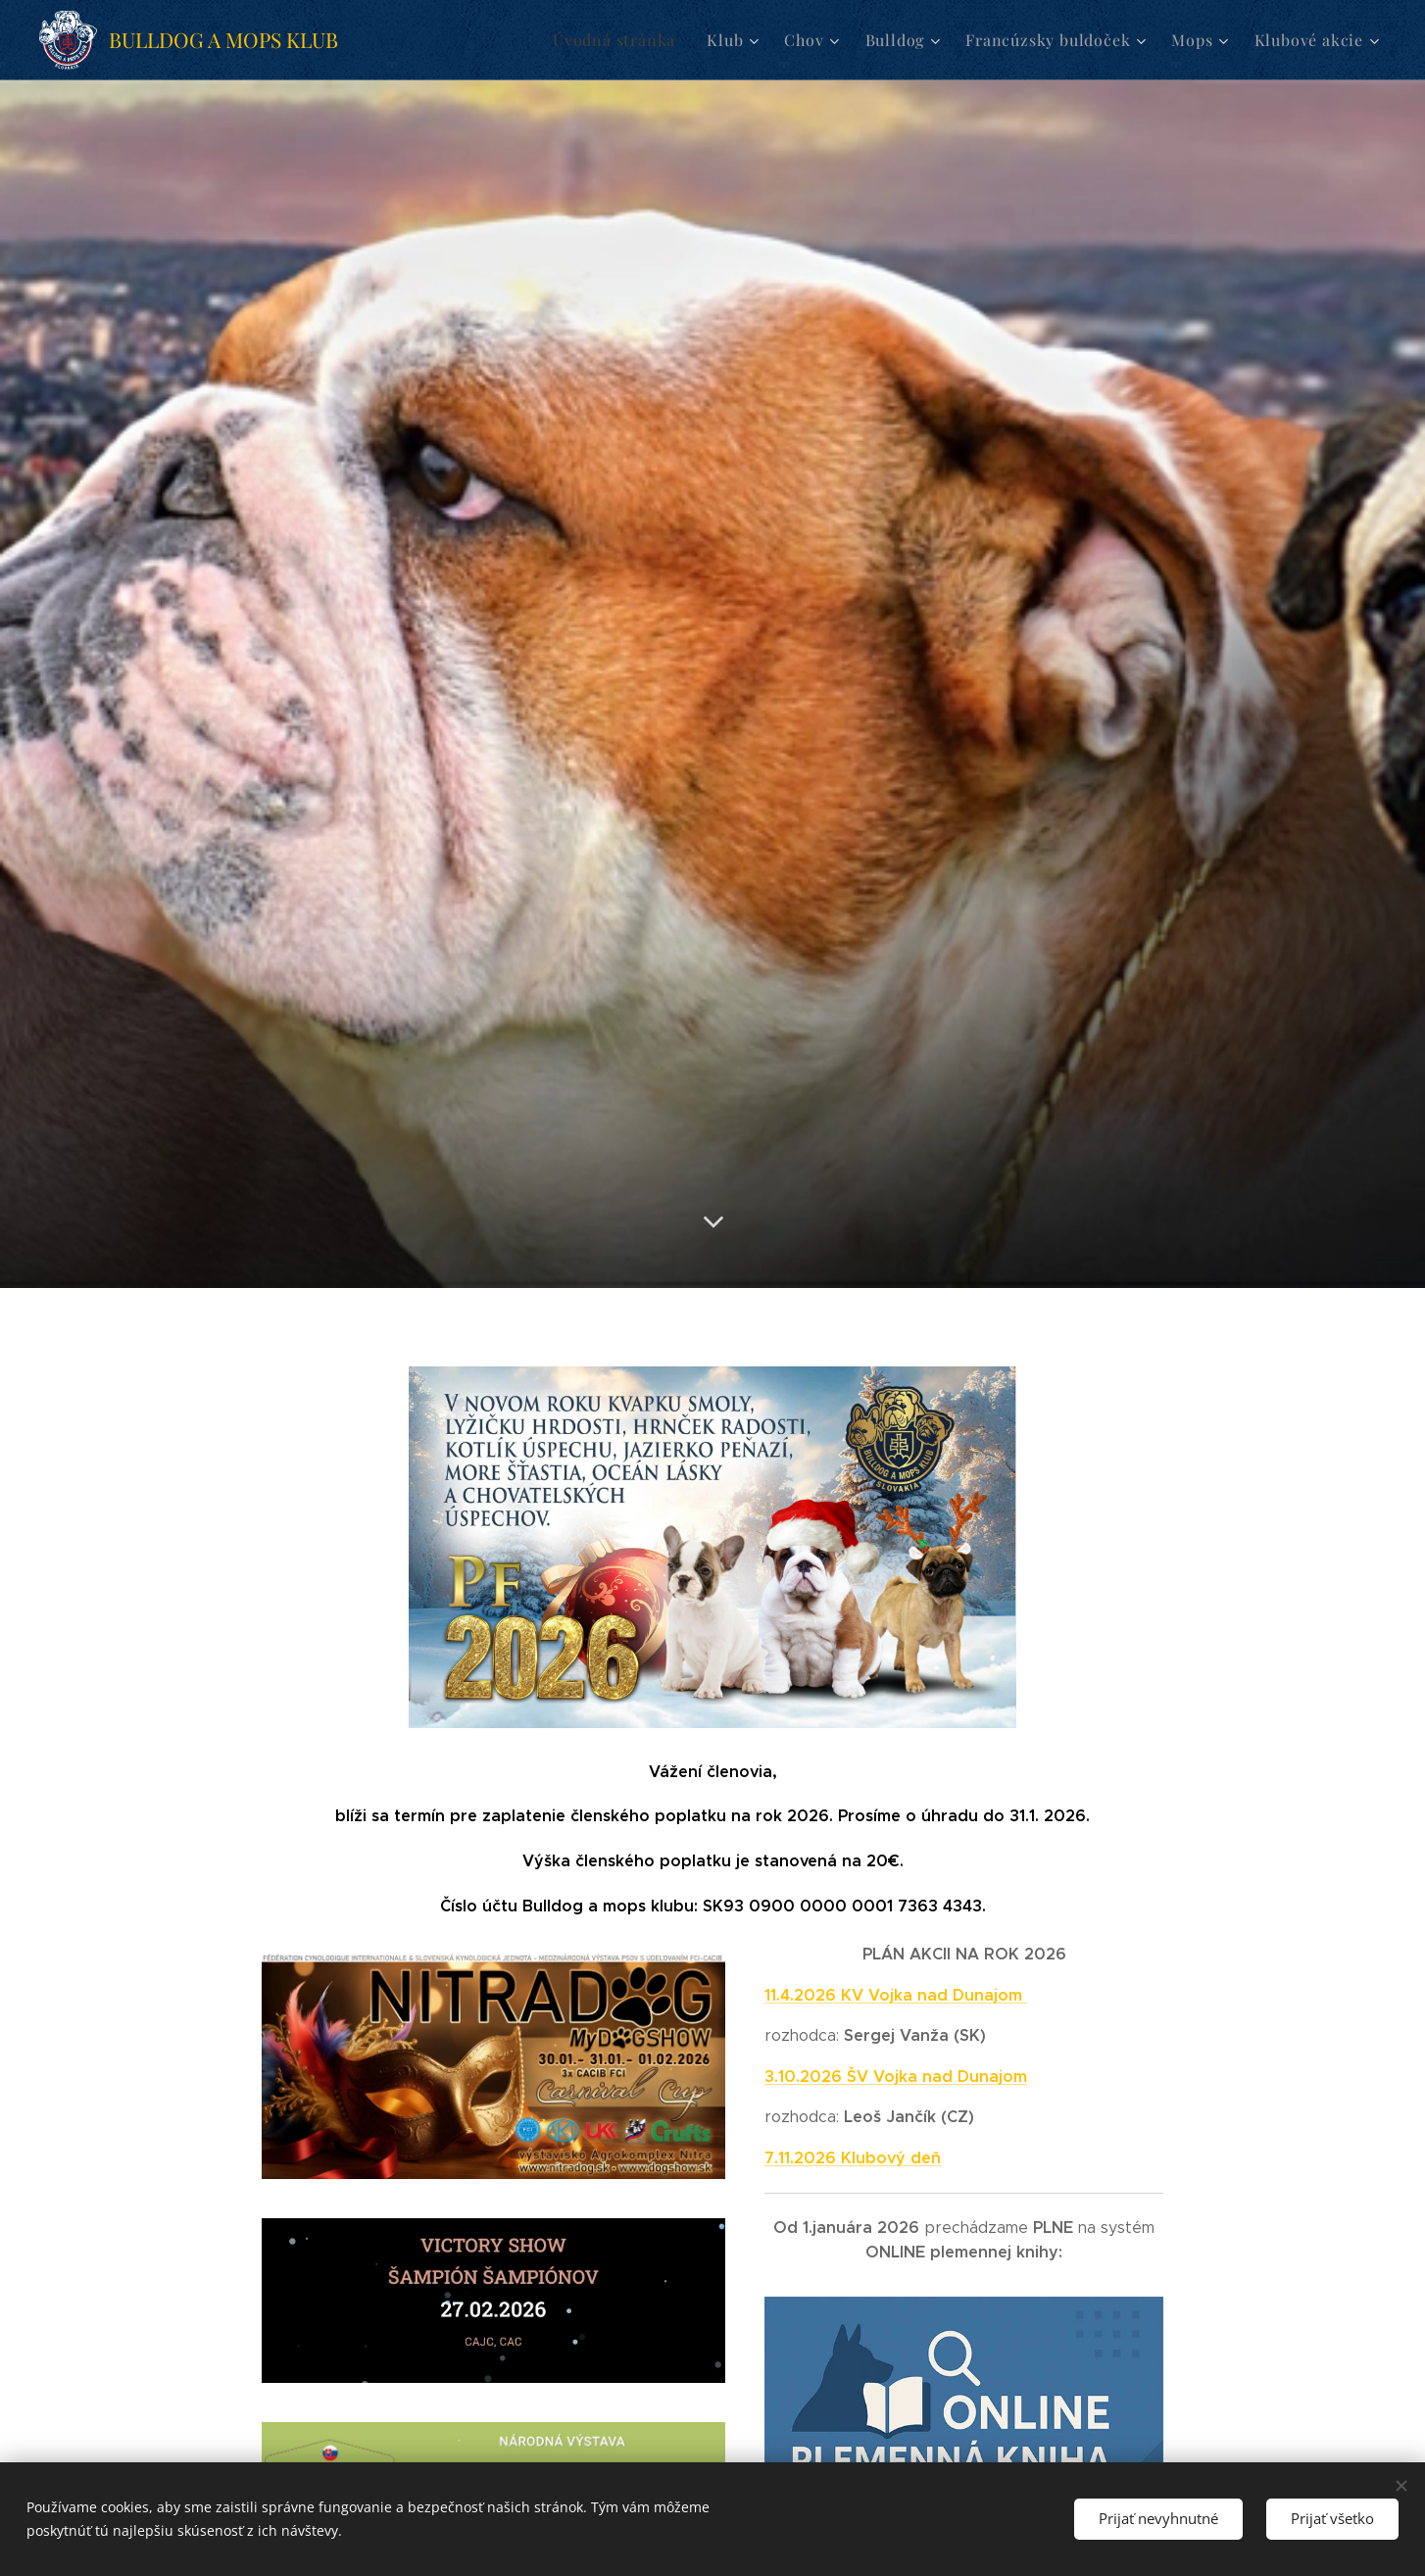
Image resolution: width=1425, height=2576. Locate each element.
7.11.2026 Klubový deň (852, 2158)
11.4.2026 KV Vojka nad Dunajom (895, 1995)
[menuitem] (647, 40)
